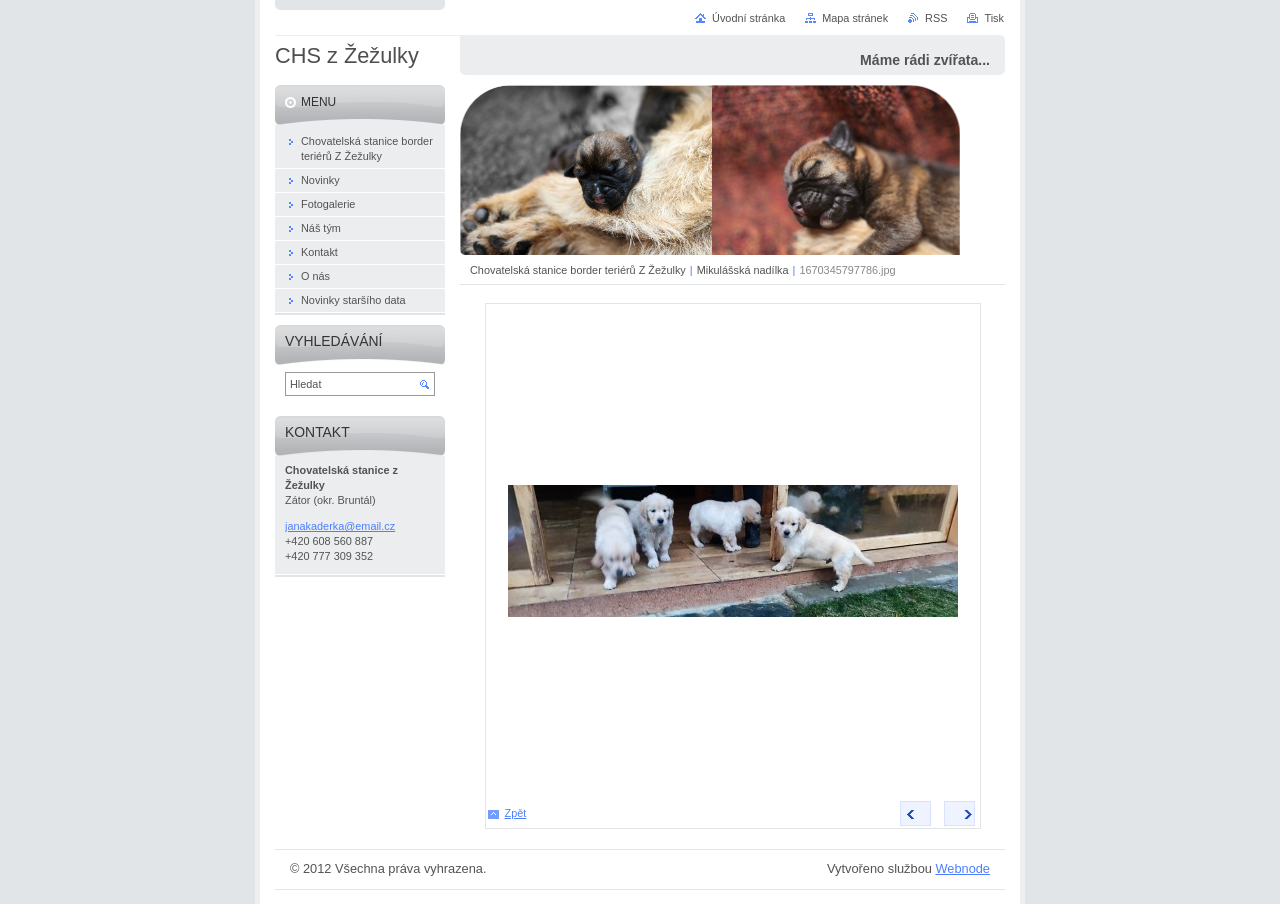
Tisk (994, 18)
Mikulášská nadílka (743, 270)
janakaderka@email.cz (340, 526)
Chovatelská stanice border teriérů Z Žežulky (578, 270)
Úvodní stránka (748, 18)
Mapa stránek (855, 18)
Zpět (516, 813)
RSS (936, 18)
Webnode (962, 868)
